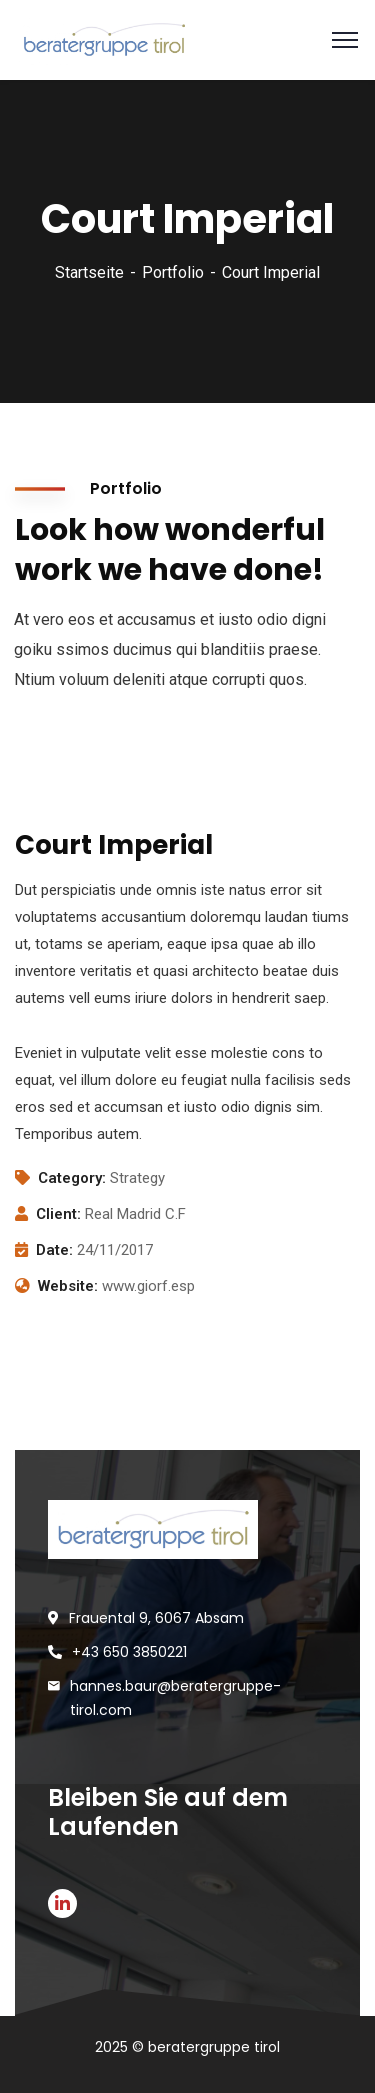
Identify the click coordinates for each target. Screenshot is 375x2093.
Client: (58, 1214)
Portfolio (173, 272)
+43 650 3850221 (129, 1652)
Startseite (89, 272)
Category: (72, 1178)
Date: (54, 1250)
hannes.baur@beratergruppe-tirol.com (175, 1698)
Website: (68, 1286)
